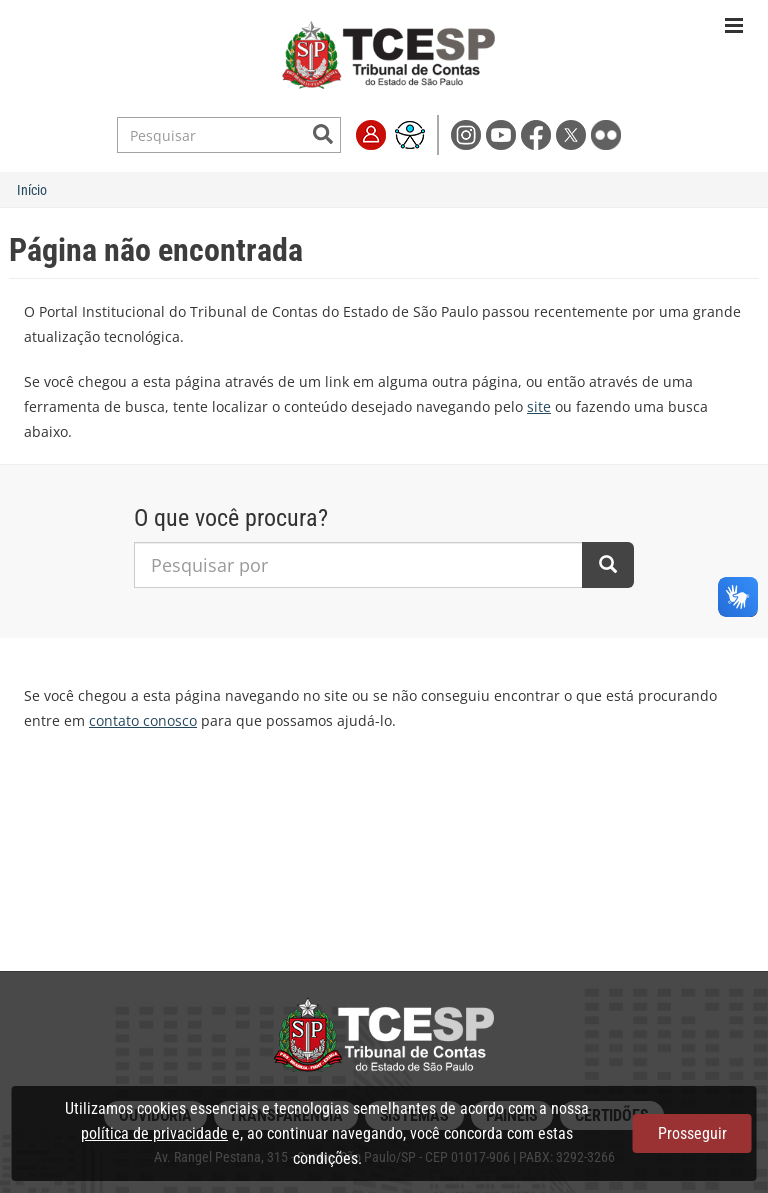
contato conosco (143, 720)
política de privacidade (154, 1133)
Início (32, 190)
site (539, 406)
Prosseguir (692, 1133)
